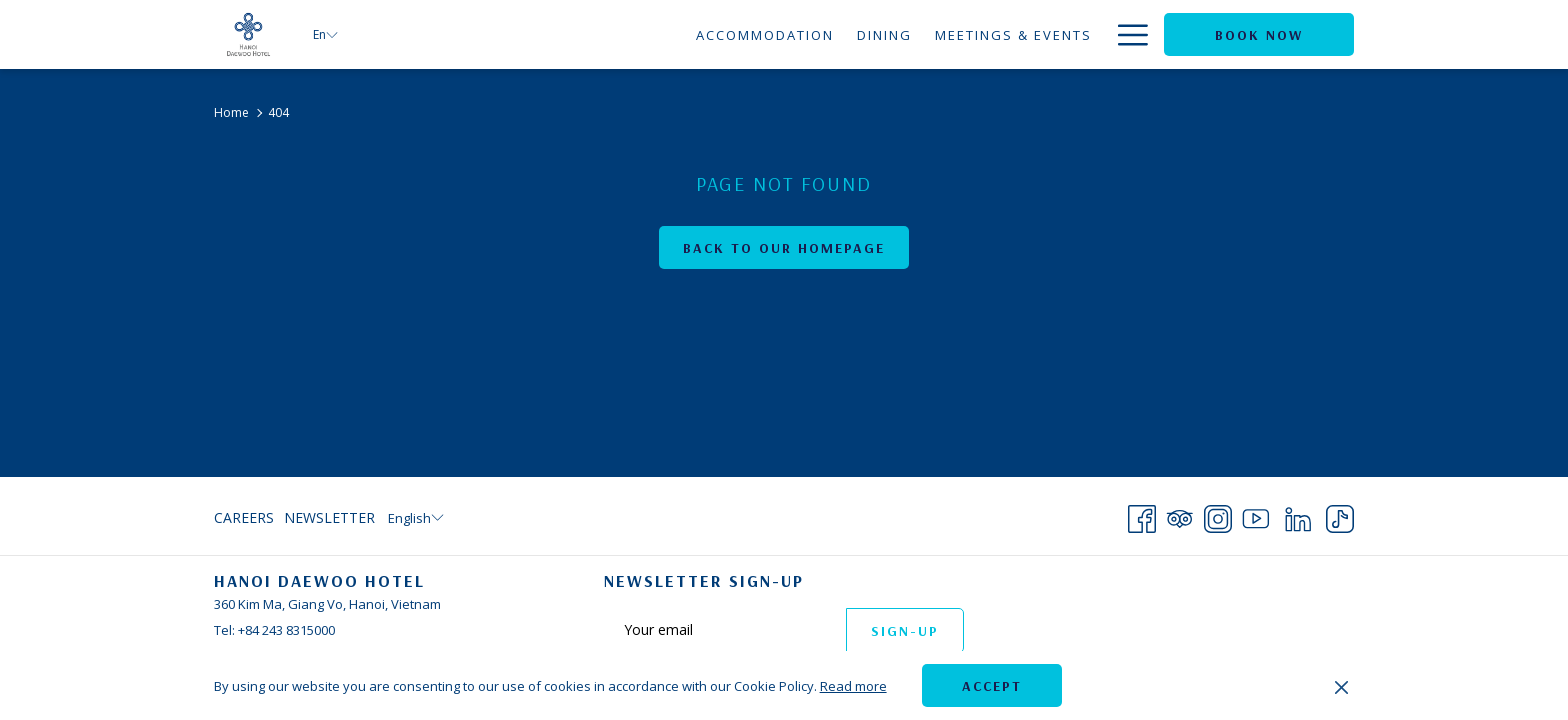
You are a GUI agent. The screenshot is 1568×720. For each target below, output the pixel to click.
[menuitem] (246, 518)
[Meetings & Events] (828, 34)
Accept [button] (992, 686)
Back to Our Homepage (784, 248)
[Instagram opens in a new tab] (1218, 515)
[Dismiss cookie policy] (1341, 686)
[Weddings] (971, 34)
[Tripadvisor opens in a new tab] (1180, 515)
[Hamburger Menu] (1125, 34)
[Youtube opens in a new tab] (1256, 515)
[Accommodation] (579, 34)
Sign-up (905, 631)
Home (231, 112)
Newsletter (329, 517)
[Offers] (1063, 34)
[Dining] (699, 34)
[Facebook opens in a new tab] (1142, 515)
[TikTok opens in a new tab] (1340, 515)
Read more (853, 686)
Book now (1259, 35)
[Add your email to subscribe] (725, 629)
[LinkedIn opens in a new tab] (1298, 515)
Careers (244, 517)
